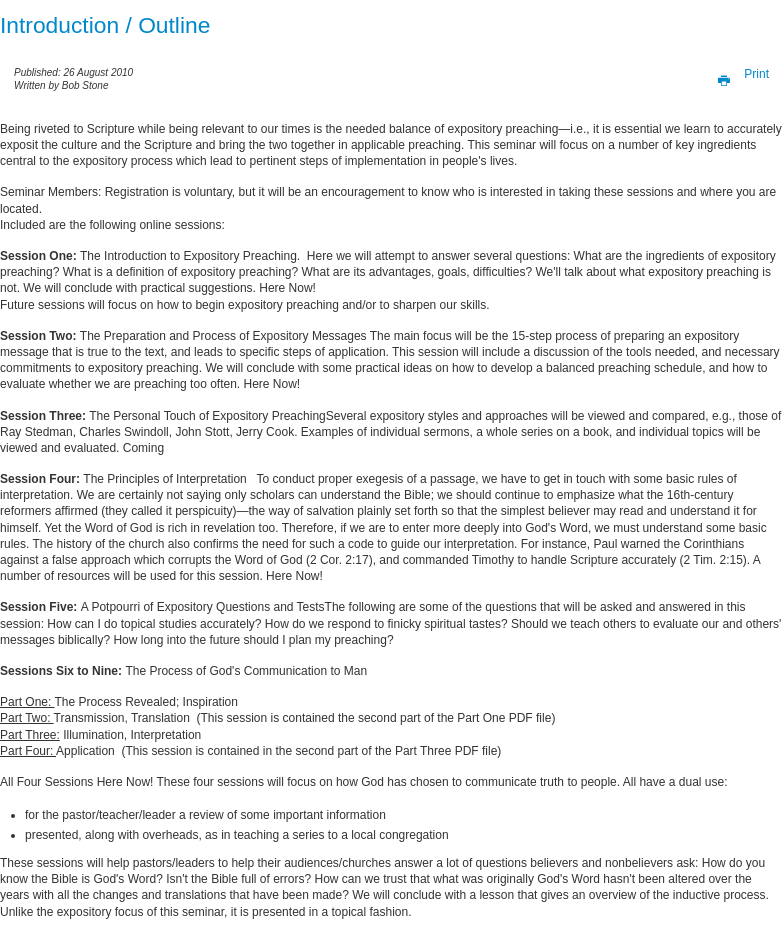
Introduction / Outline (105, 25)
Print (738, 74)
